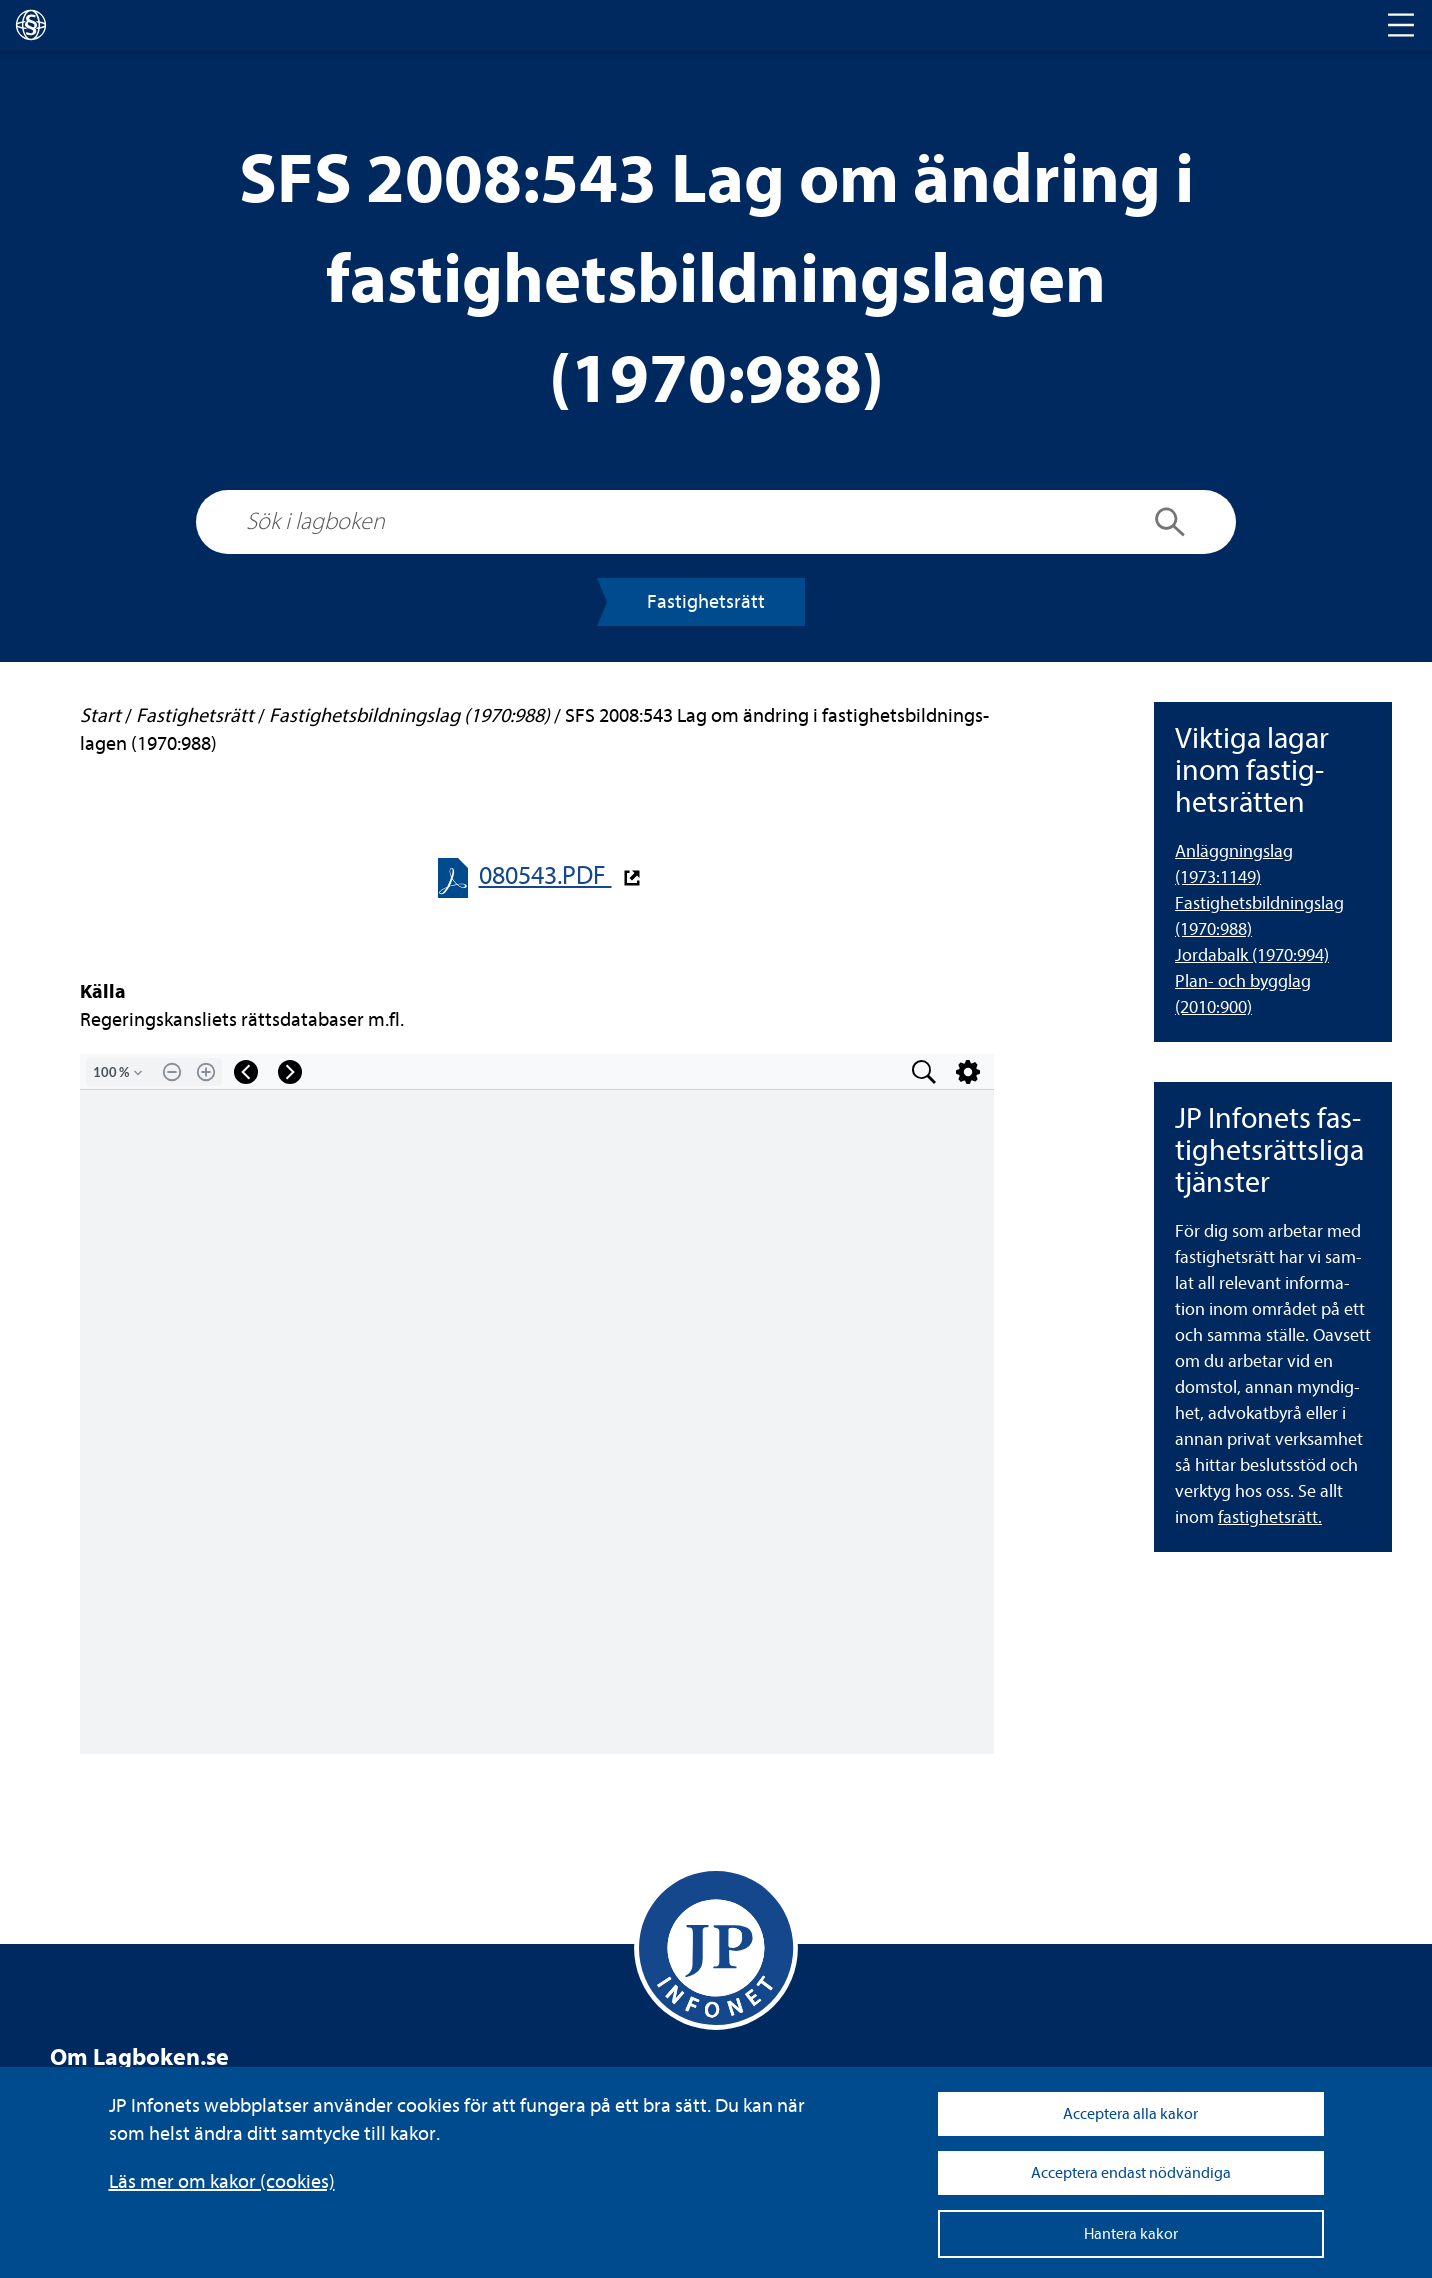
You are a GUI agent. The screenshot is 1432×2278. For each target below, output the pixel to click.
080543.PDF (545, 875)
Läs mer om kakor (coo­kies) (222, 2181)
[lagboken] (31, 25)
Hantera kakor (1131, 2234)
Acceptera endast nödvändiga (1131, 2173)
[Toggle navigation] (1401, 25)
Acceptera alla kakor (1130, 2114)
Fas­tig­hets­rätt (706, 601)
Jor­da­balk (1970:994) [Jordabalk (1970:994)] (1252, 955)
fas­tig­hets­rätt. (1270, 1517)
